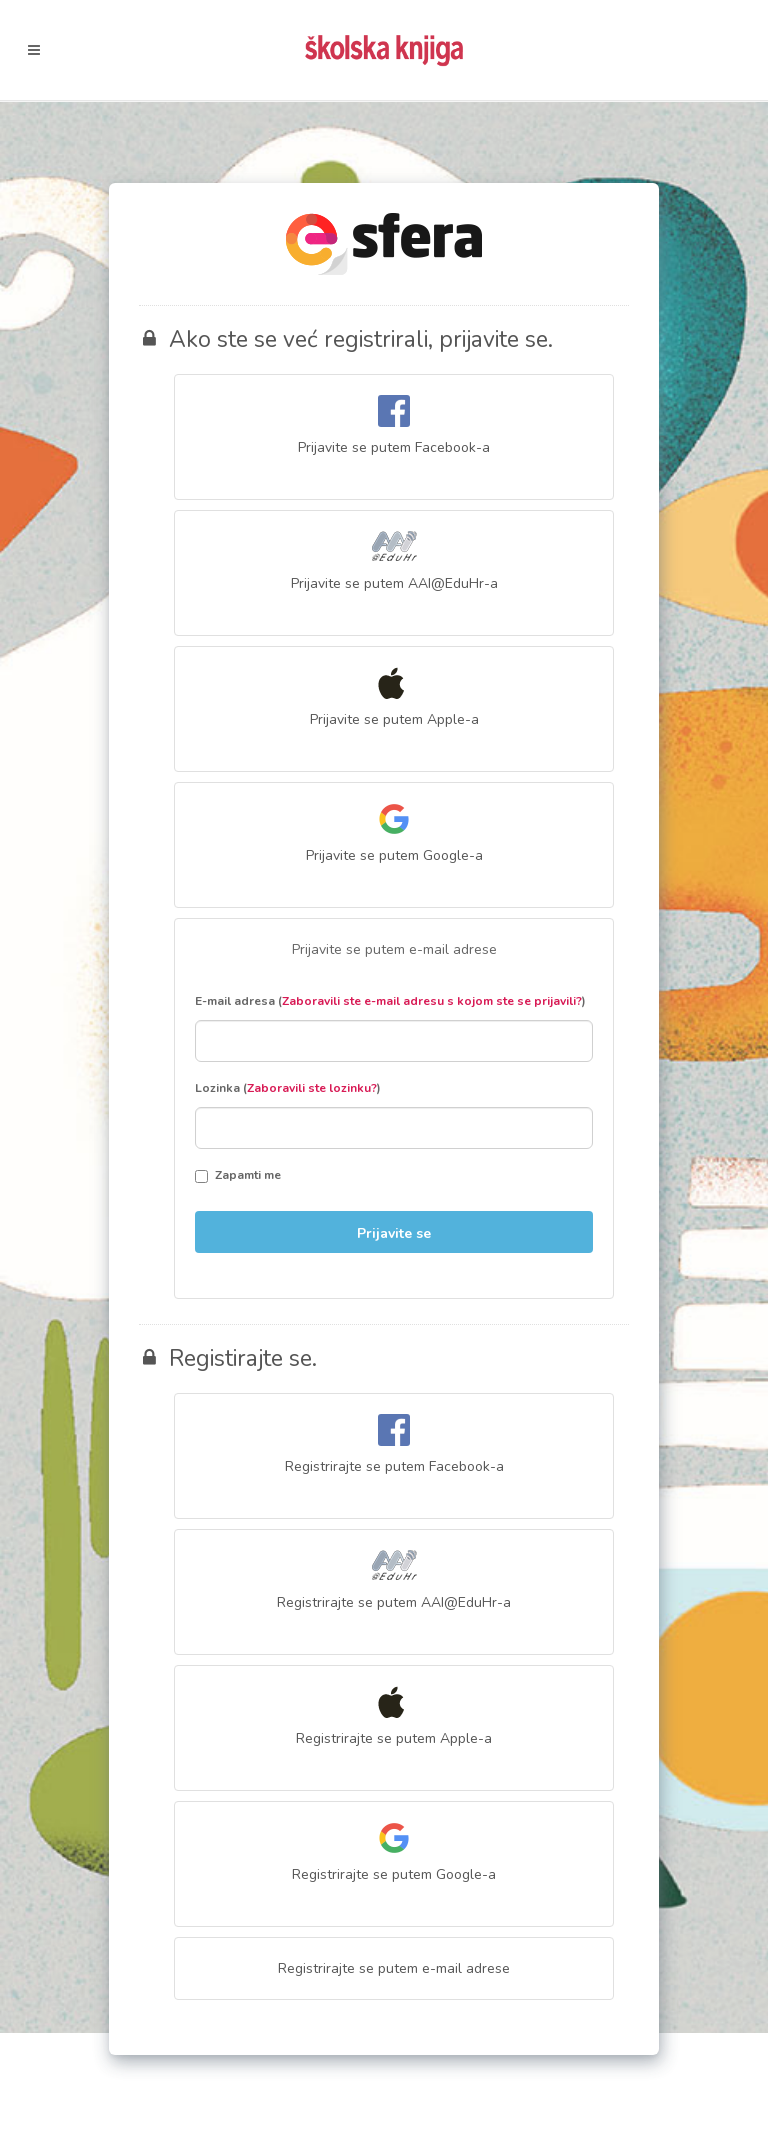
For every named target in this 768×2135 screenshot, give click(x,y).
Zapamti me (238, 1175)
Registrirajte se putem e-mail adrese (394, 1968)
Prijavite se (394, 1233)
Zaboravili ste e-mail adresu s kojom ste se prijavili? (432, 1001)
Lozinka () (288, 1088)
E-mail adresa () (390, 1001)
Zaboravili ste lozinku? (312, 1088)
